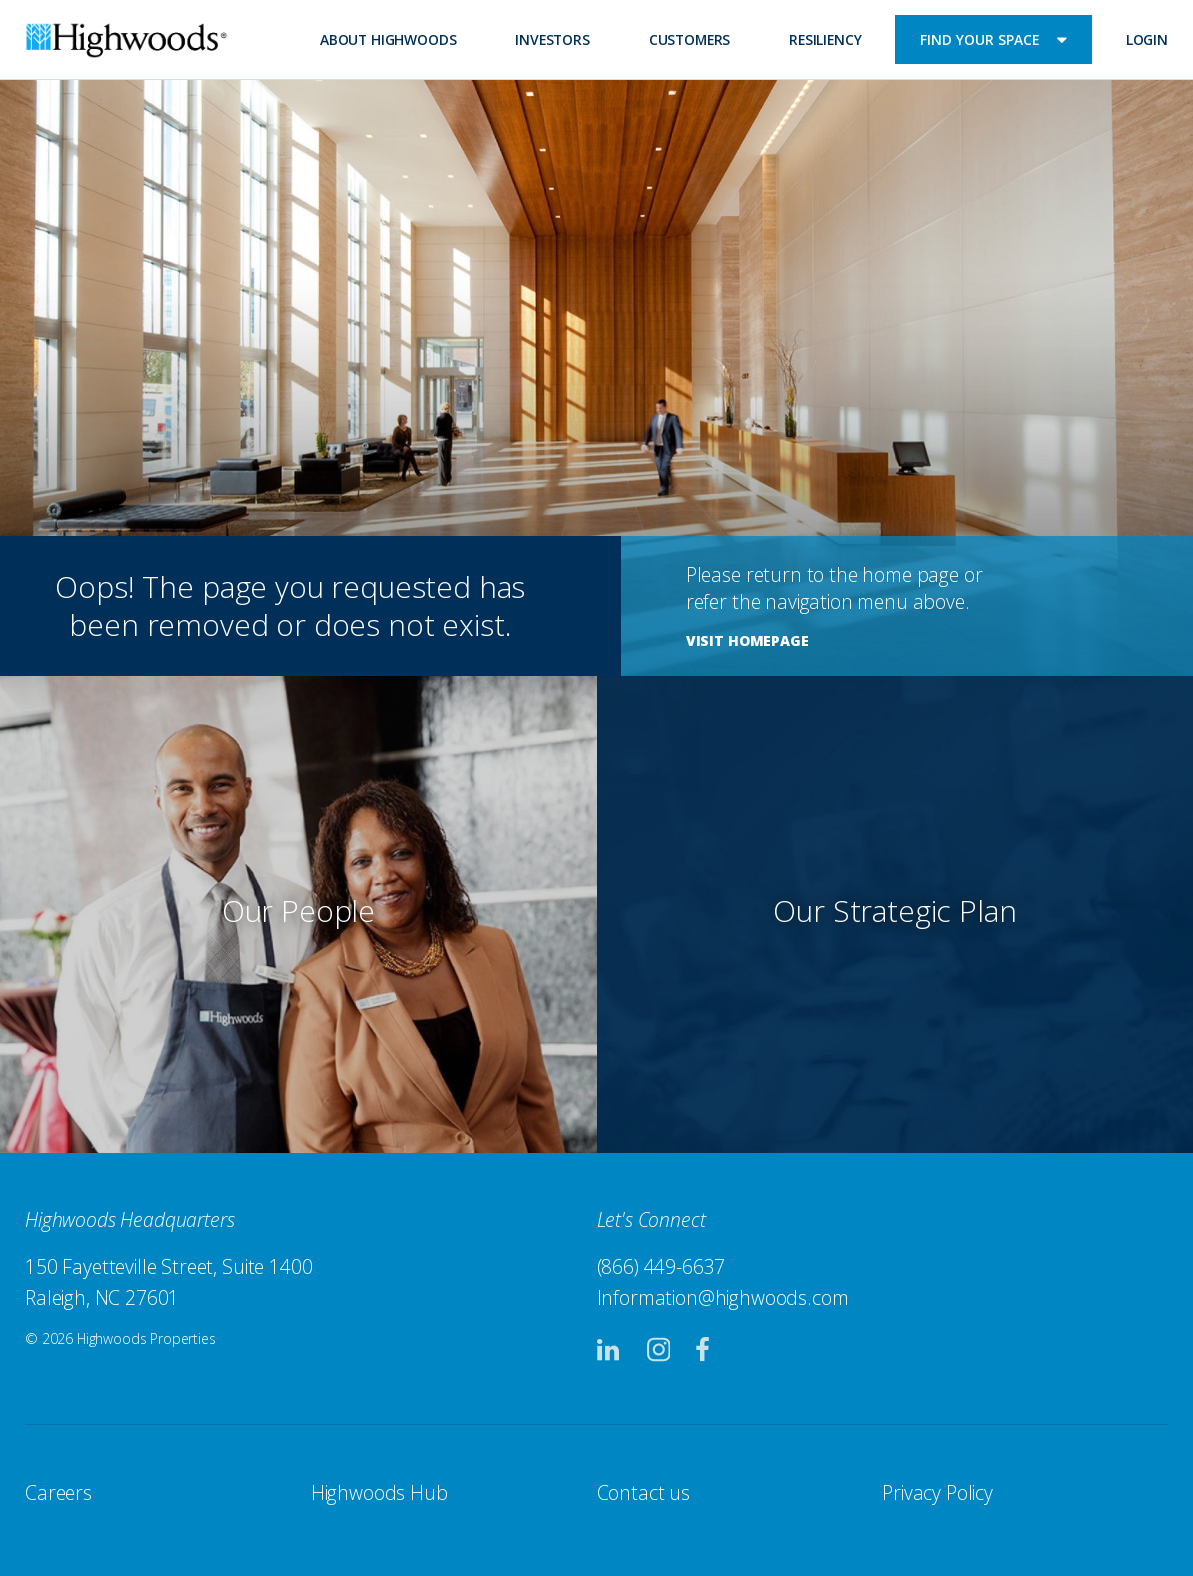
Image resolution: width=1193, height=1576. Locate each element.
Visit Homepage (747, 640)
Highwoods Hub (379, 1492)
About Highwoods (388, 39)
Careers (58, 1492)
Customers (690, 39)
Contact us (643, 1492)
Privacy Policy (937, 1492)
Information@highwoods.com (723, 1297)
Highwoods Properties (126, 43)
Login (1147, 39)
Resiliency (825, 39)
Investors (552, 39)
